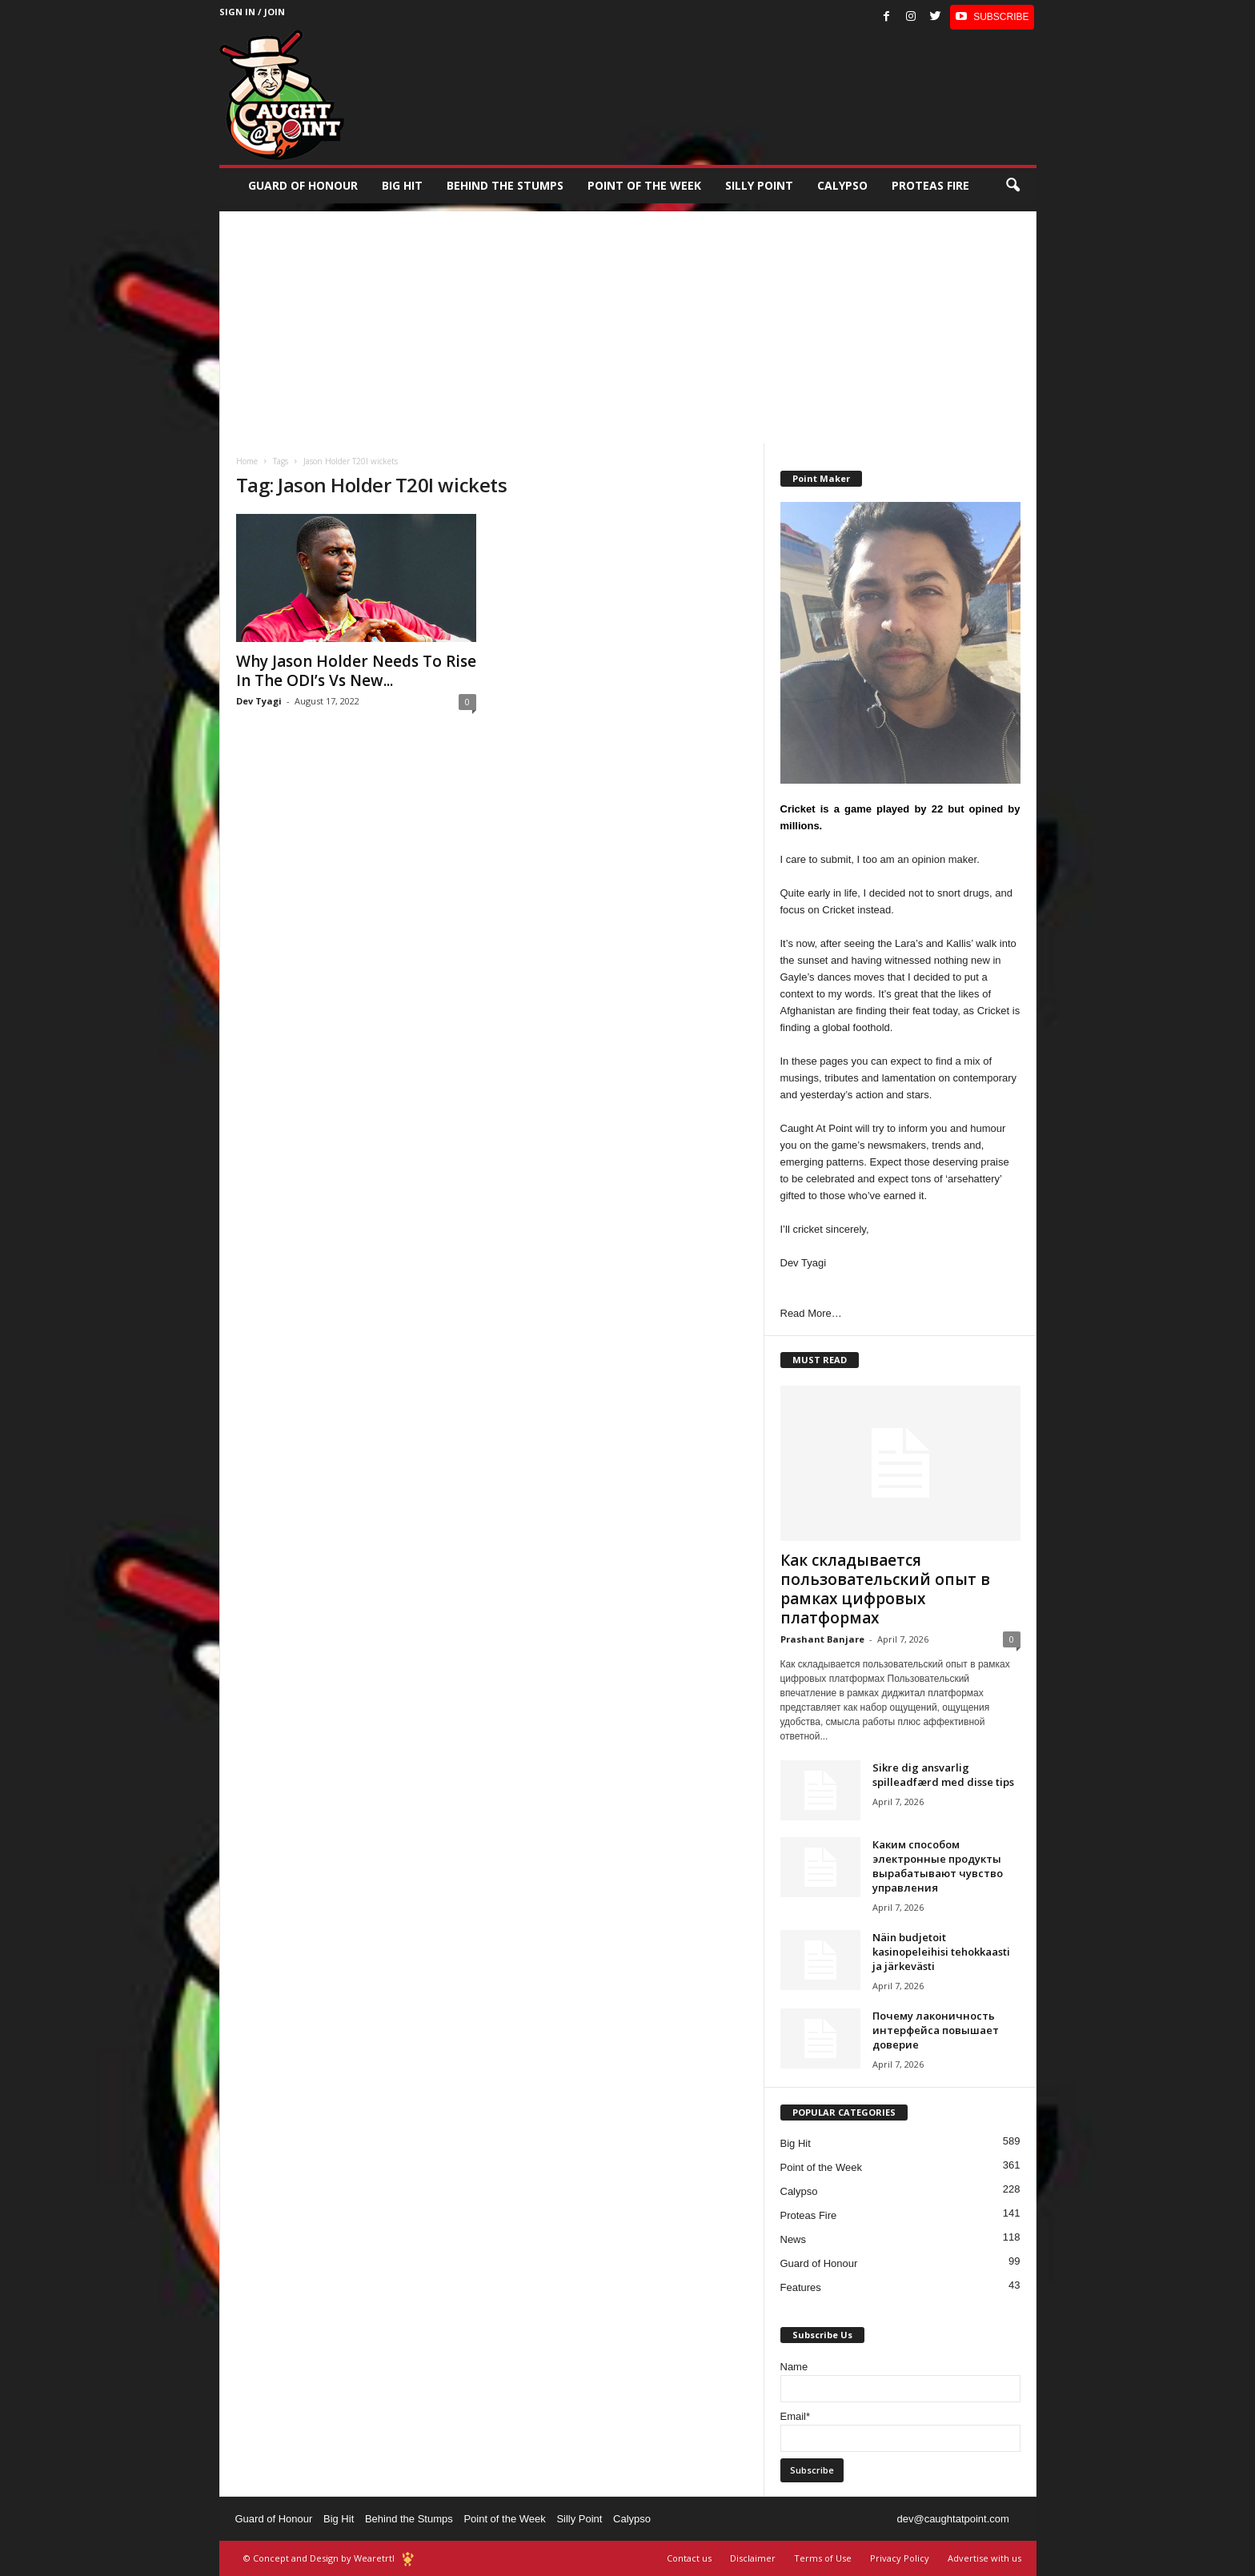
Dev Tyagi (259, 701)
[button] (1012, 185)
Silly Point (759, 185)
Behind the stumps (505, 185)
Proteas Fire (930, 185)
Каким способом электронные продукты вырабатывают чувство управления (937, 1866)
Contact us (689, 2558)
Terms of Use (823, 2558)
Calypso (842, 185)
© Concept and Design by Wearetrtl (319, 2558)
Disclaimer (753, 2558)
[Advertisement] (627, 323)
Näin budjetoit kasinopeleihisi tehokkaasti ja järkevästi (941, 1951)
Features (800, 2287)
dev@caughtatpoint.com (952, 2519)
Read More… (811, 1313)
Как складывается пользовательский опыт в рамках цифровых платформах (885, 1589)
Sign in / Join (252, 12)
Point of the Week (644, 185)
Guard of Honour (303, 185)
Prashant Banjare (822, 1639)
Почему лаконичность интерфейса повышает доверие (935, 2030)
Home (247, 461)
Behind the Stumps (409, 2519)
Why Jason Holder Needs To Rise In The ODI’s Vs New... (356, 671)
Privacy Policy (899, 2558)
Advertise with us (984, 2558)
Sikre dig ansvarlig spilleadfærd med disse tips (943, 1774)
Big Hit (402, 185)
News (793, 2239)
